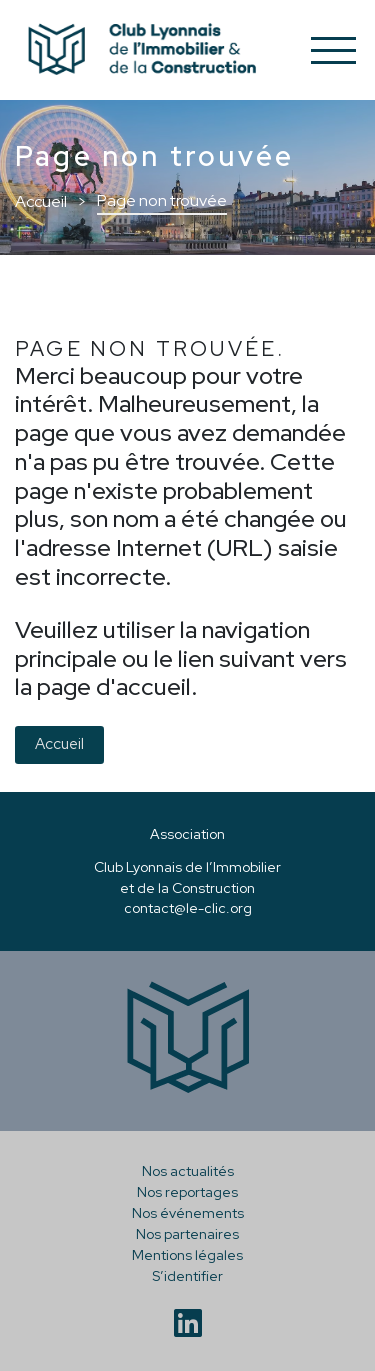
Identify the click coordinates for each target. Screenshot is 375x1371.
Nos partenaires (187, 1234)
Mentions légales (187, 1255)
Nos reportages (187, 1192)
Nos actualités (188, 1171)
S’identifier (187, 1276)
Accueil (59, 744)
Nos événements (188, 1213)
